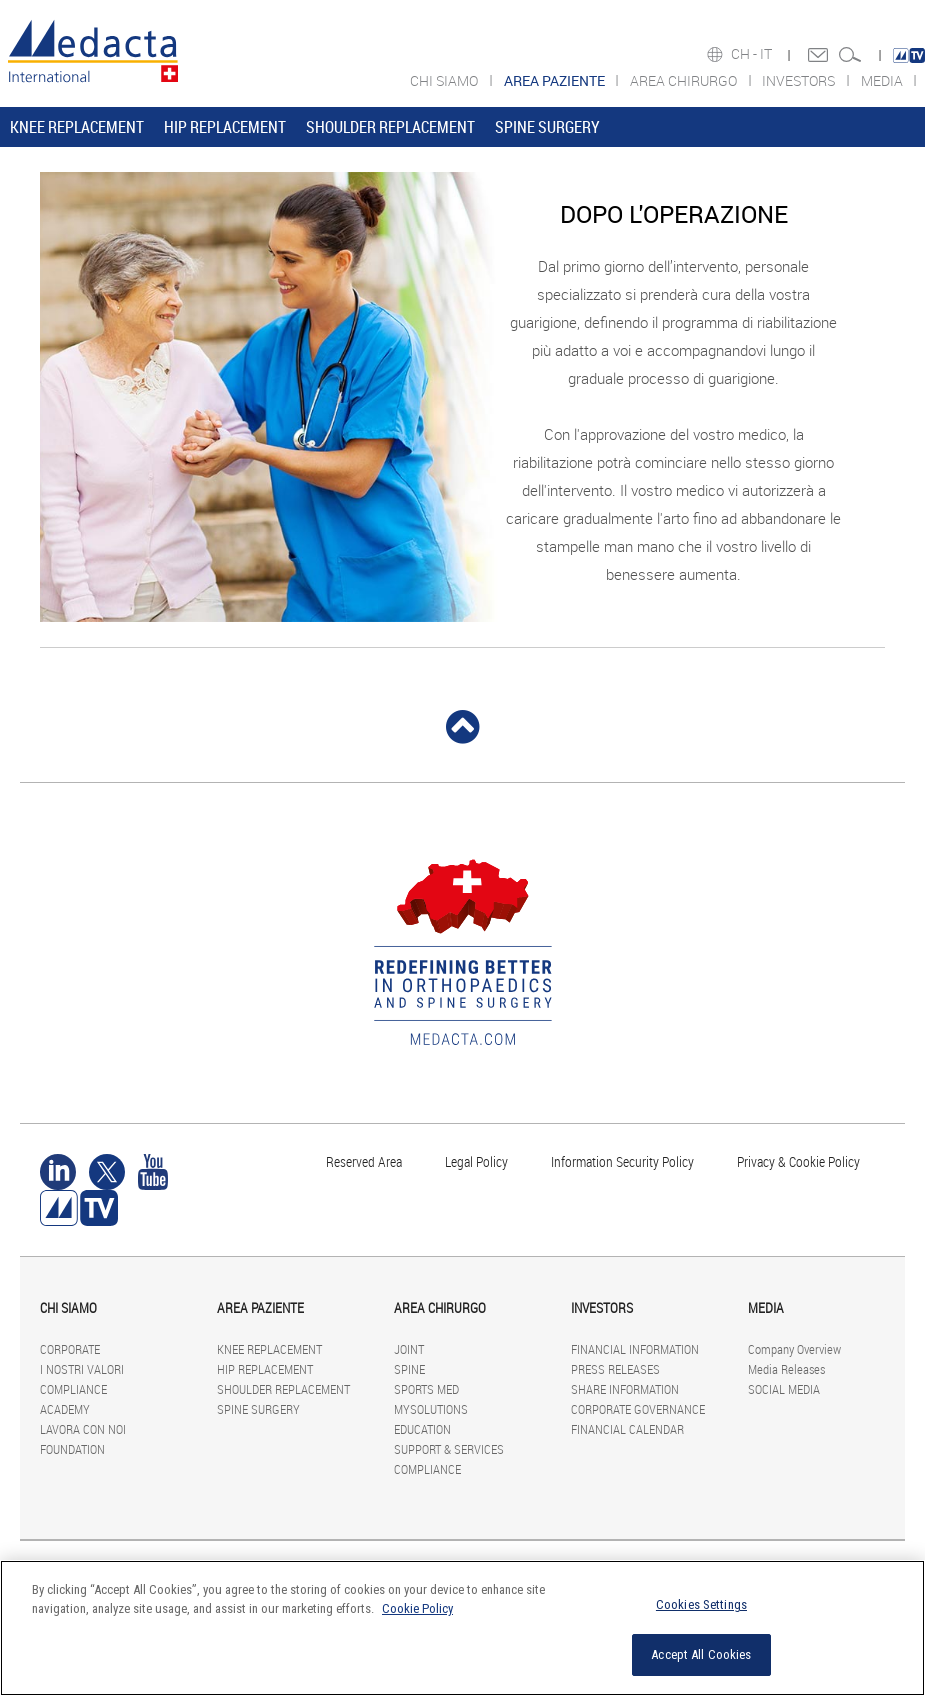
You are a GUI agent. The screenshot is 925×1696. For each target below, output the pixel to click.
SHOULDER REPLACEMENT (390, 127)
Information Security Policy (622, 1161)
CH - (745, 54)
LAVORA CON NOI (83, 1429)
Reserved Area (364, 1161)
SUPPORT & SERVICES (449, 1449)
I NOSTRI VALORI (82, 1369)
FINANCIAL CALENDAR (627, 1429)
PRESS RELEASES (615, 1369)
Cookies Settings (701, 1604)
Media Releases (786, 1369)
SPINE (409, 1369)
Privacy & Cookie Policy (798, 1161)
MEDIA (883, 80)
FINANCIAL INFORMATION (635, 1349)
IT (767, 54)
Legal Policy (476, 1161)
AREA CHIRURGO (685, 80)
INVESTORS (800, 80)
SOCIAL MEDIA (784, 1389)
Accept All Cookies (701, 1654)
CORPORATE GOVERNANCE (638, 1409)
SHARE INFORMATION (625, 1389)
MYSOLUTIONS (431, 1409)
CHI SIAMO (445, 80)
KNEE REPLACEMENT (77, 127)
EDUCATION (422, 1429)
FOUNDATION (72, 1449)
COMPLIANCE (73, 1389)
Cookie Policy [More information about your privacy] (417, 1608)
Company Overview (794, 1349)
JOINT (409, 1349)
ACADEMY (65, 1409)
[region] (462, 1628)
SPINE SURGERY (547, 127)
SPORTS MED (426, 1389)
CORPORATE (70, 1349)
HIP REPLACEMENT (225, 127)
